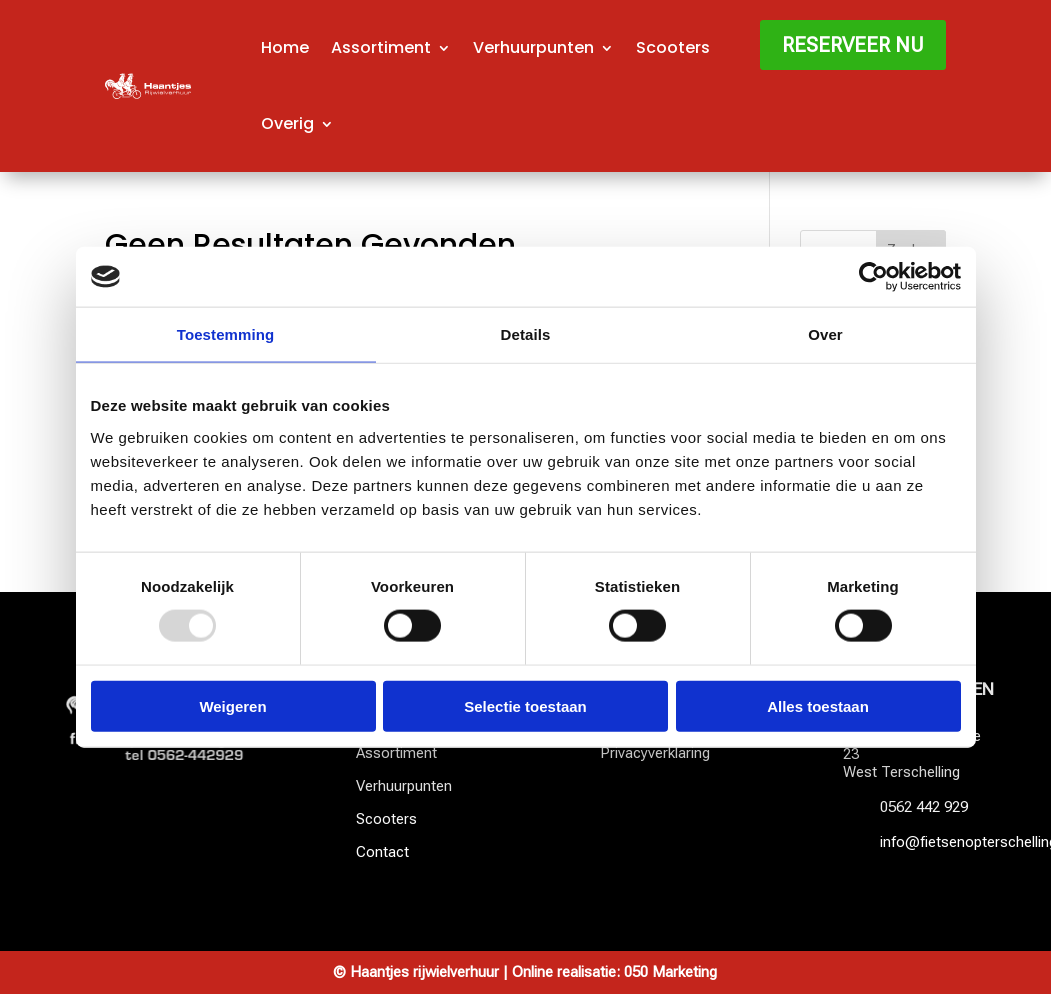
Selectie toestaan (525, 705)
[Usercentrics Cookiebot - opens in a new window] (873, 277)
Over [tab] (825, 334)
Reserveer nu (853, 45)
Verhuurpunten (533, 47)
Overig (287, 123)
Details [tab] (526, 334)
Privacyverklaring (655, 753)
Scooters (673, 47)
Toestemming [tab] (226, 334)
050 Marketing (670, 972)
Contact (382, 852)
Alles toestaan (818, 705)
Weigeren (232, 705)
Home (285, 47)
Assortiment (381, 47)
